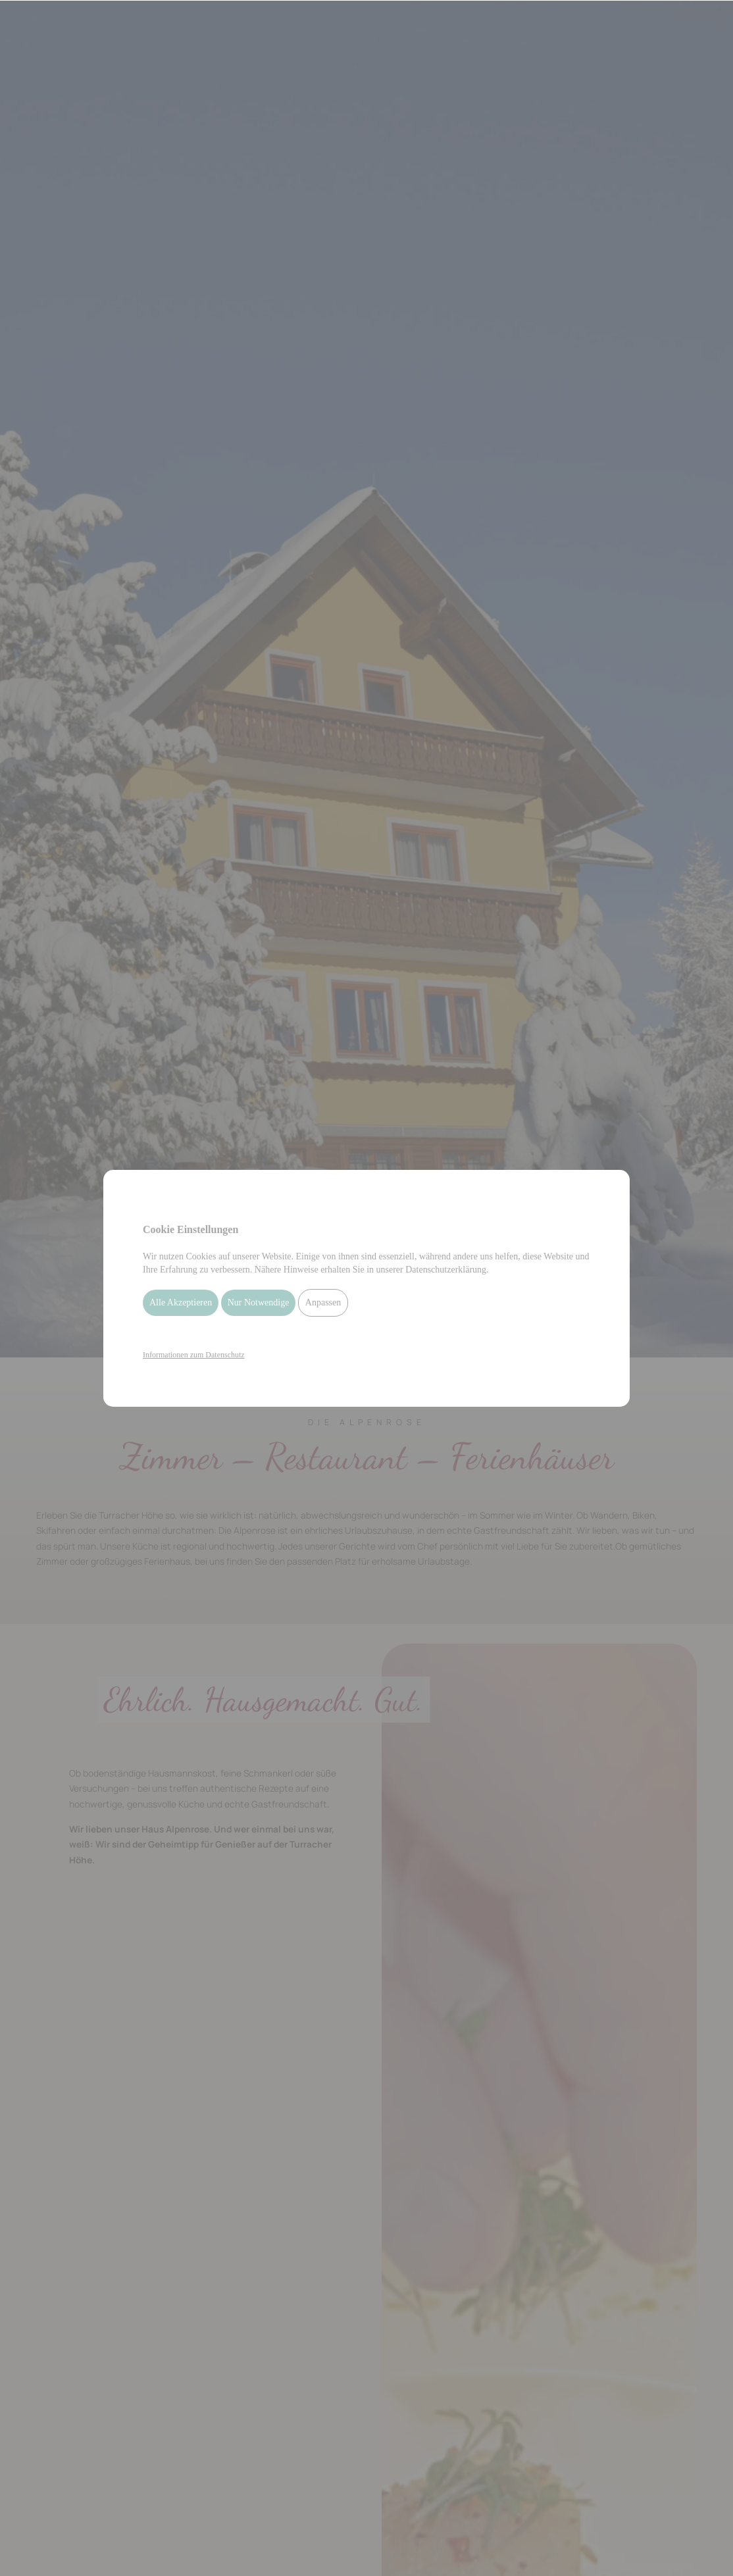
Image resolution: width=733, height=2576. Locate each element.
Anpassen (323, 1302)
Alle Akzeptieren (180, 1302)
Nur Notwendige (259, 1302)
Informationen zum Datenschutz (194, 1354)
